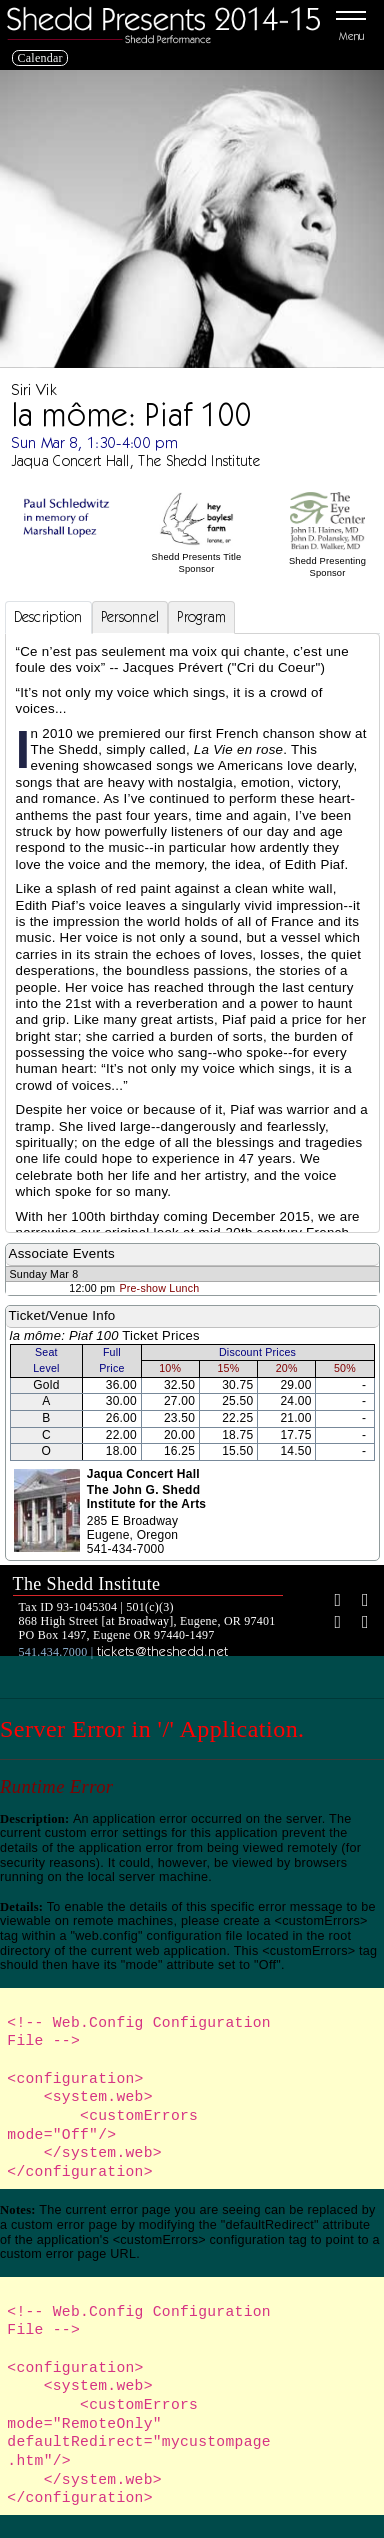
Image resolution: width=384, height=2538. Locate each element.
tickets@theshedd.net (163, 1651)
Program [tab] (201, 617)
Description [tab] (48, 617)
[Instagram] (330, 1624)
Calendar (40, 58)
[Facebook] (330, 1602)
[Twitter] (358, 1602)
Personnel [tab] (130, 617)
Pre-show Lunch (159, 1288)
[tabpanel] (192, 1049)
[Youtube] (358, 1624)
